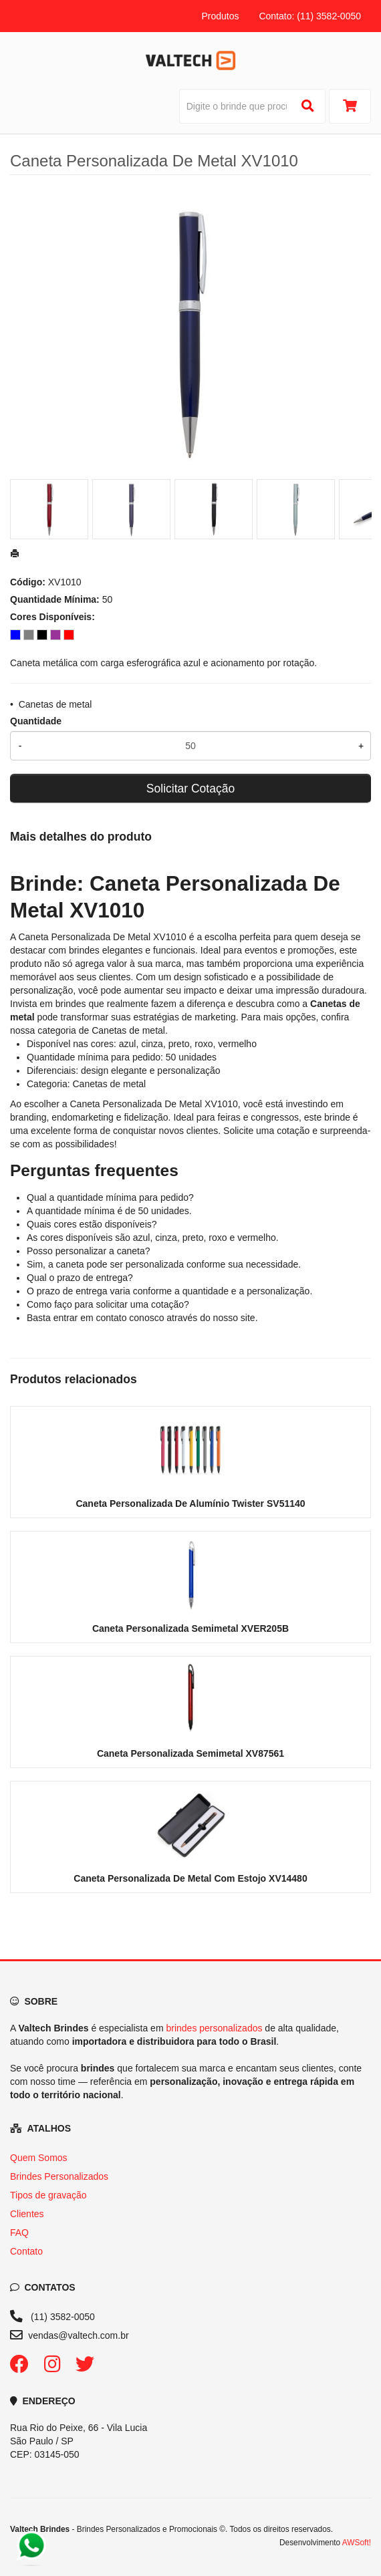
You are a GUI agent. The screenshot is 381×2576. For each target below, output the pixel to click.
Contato (26, 2251)
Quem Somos (39, 2157)
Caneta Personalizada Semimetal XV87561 (190, 1753)
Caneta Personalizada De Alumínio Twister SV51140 (190, 1503)
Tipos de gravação (48, 2195)
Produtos (220, 16)
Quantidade (35, 721)
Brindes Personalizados (59, 2176)
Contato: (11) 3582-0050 (310, 16)
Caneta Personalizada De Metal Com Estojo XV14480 (190, 1878)
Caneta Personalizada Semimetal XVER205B (190, 1628)
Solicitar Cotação (190, 788)
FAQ (19, 2232)
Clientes (27, 2213)
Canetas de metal (55, 704)
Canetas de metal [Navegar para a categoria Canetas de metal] (128, 1030)
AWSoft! (356, 2542)
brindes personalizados (214, 2028)
